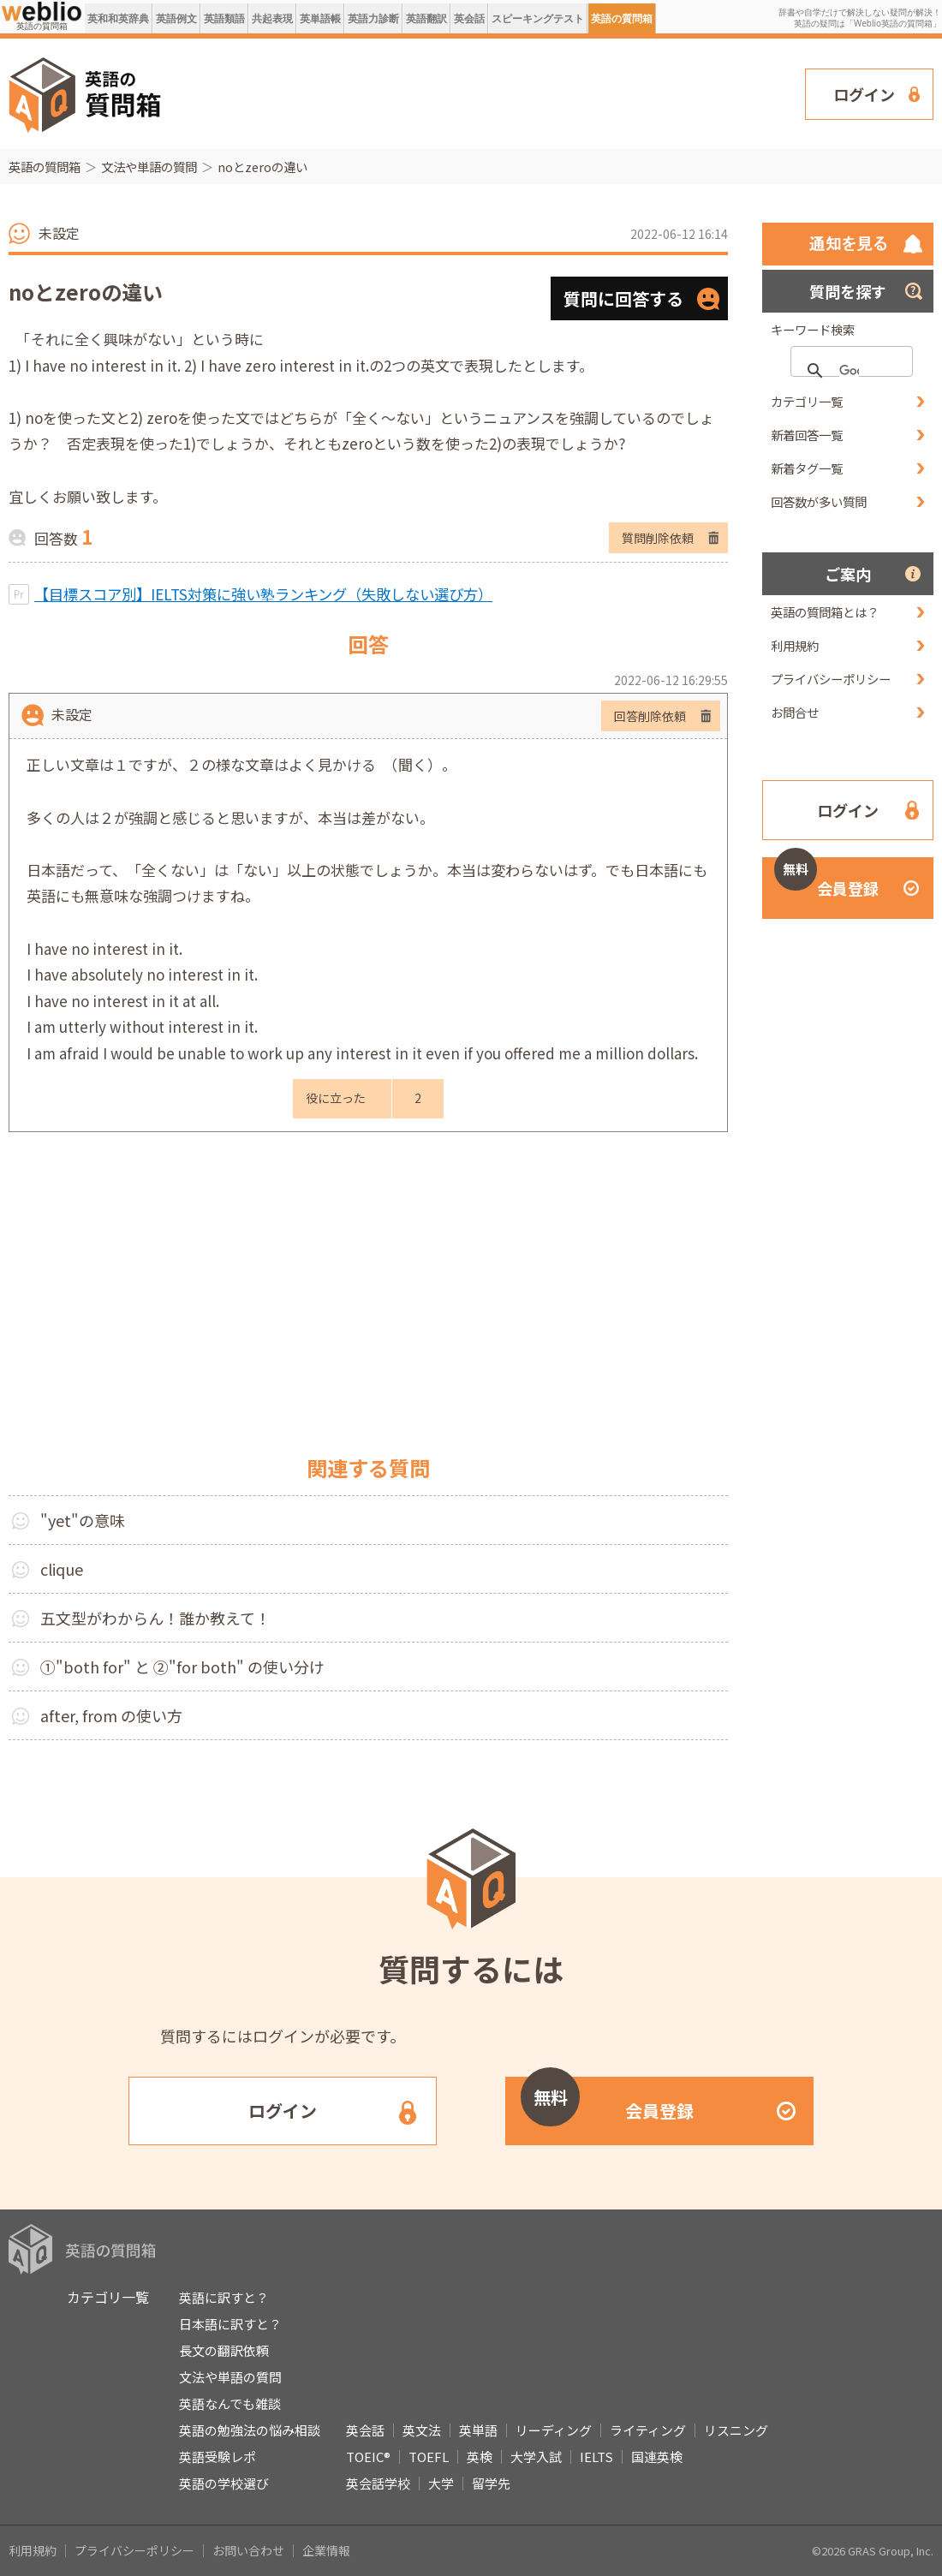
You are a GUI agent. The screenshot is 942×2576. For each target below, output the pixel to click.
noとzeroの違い (262, 167)
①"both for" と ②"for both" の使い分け (182, 1666)
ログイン (864, 94)
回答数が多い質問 (819, 501)
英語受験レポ (217, 2457)
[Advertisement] (251, 92)
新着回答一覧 (807, 435)
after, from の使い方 (111, 1715)
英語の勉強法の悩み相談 (249, 2430)
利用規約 (795, 645)
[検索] (849, 371)
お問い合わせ (248, 2550)
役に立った (336, 1097)
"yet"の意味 (82, 1520)
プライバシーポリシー (831, 679)
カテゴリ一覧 (807, 401)
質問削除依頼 (658, 537)
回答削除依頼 (650, 715)
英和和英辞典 (118, 18)
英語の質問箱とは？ (825, 612)
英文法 (421, 2430)
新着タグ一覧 (807, 468)
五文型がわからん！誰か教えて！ (155, 1618)
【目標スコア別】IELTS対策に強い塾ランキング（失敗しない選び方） (263, 594)
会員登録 (826, 878)
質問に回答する (623, 298)
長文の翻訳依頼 (224, 2350)
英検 (479, 2457)
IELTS (596, 2457)
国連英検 (657, 2457)
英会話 (469, 18)
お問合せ (795, 712)
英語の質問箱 (622, 18)
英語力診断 (373, 18)
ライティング (648, 2430)
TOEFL (428, 2457)
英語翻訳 (426, 18)
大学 (441, 2483)
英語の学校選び (224, 2483)
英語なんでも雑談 (230, 2403)
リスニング (736, 2430)
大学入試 (536, 2457)
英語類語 (224, 18)
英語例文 (176, 18)
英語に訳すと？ (224, 2297)
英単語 (478, 2430)
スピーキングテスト (538, 18)
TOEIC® (368, 2457)
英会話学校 (378, 2483)
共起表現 (272, 18)
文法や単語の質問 (149, 167)
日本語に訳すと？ (230, 2324)
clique (61, 1569)
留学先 (491, 2483)
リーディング (554, 2430)
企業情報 (326, 2550)
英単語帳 (320, 18)
